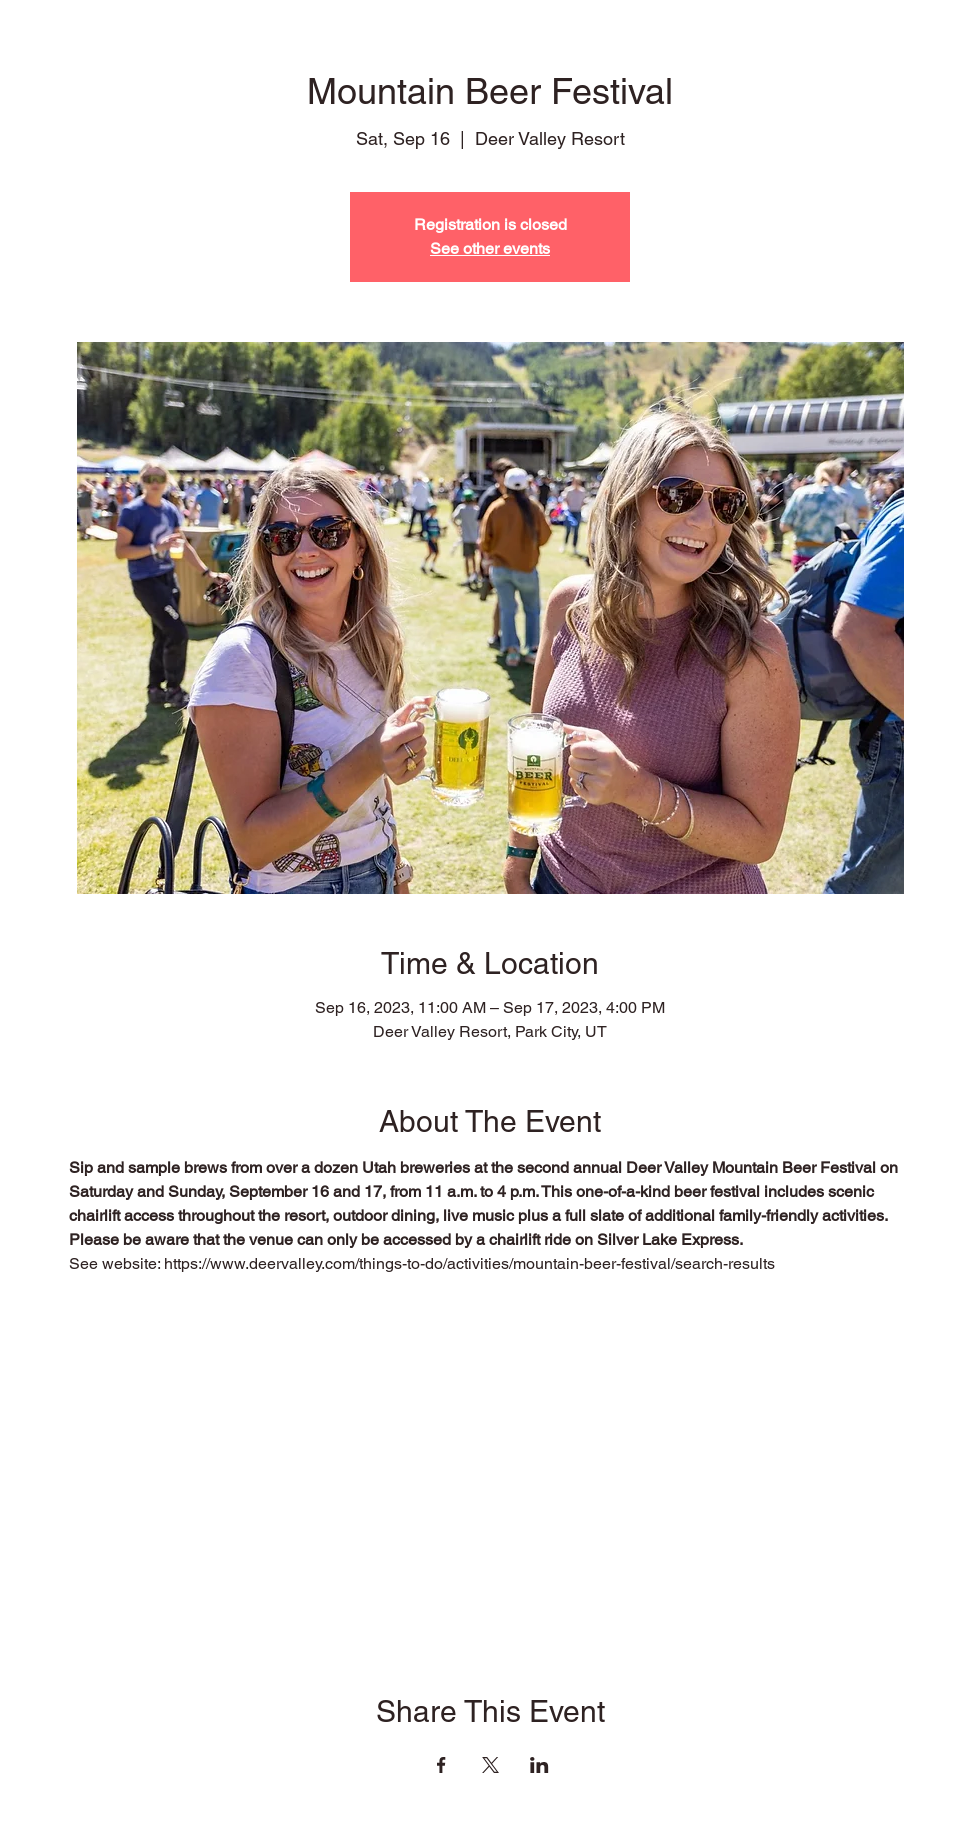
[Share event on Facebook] (441, 1765)
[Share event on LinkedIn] (539, 1765)
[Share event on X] (490, 1765)
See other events (490, 248)
